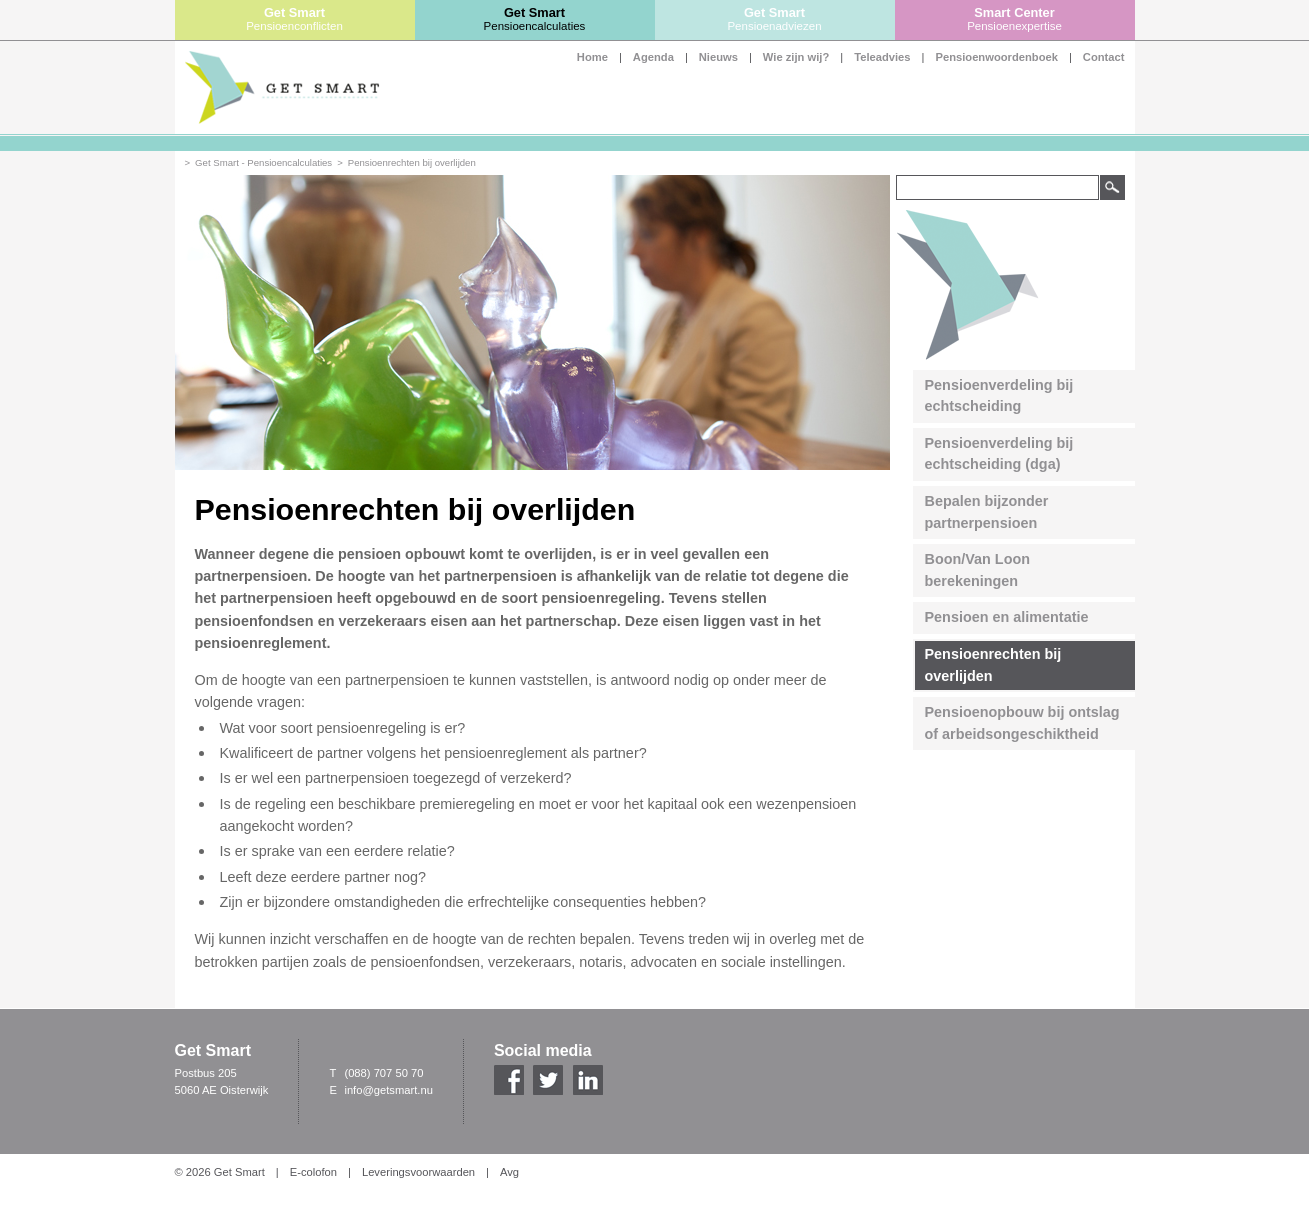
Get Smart (295, 19)
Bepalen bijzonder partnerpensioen (987, 512)
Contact (1104, 57)
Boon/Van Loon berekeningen (978, 570)
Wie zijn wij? (796, 57)
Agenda (653, 57)
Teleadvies (882, 57)
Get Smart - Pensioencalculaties (263, 162)
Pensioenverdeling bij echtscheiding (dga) (999, 454)
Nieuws (718, 57)
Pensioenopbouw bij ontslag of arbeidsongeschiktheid (1022, 723)
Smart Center (1015, 19)
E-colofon (313, 1172)
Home (592, 57)
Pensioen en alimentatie (1007, 617)
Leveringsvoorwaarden (418, 1172)
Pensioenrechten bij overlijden (412, 162)
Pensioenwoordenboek (996, 57)
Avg (509, 1172)
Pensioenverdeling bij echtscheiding (999, 396)
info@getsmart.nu (388, 1090)
